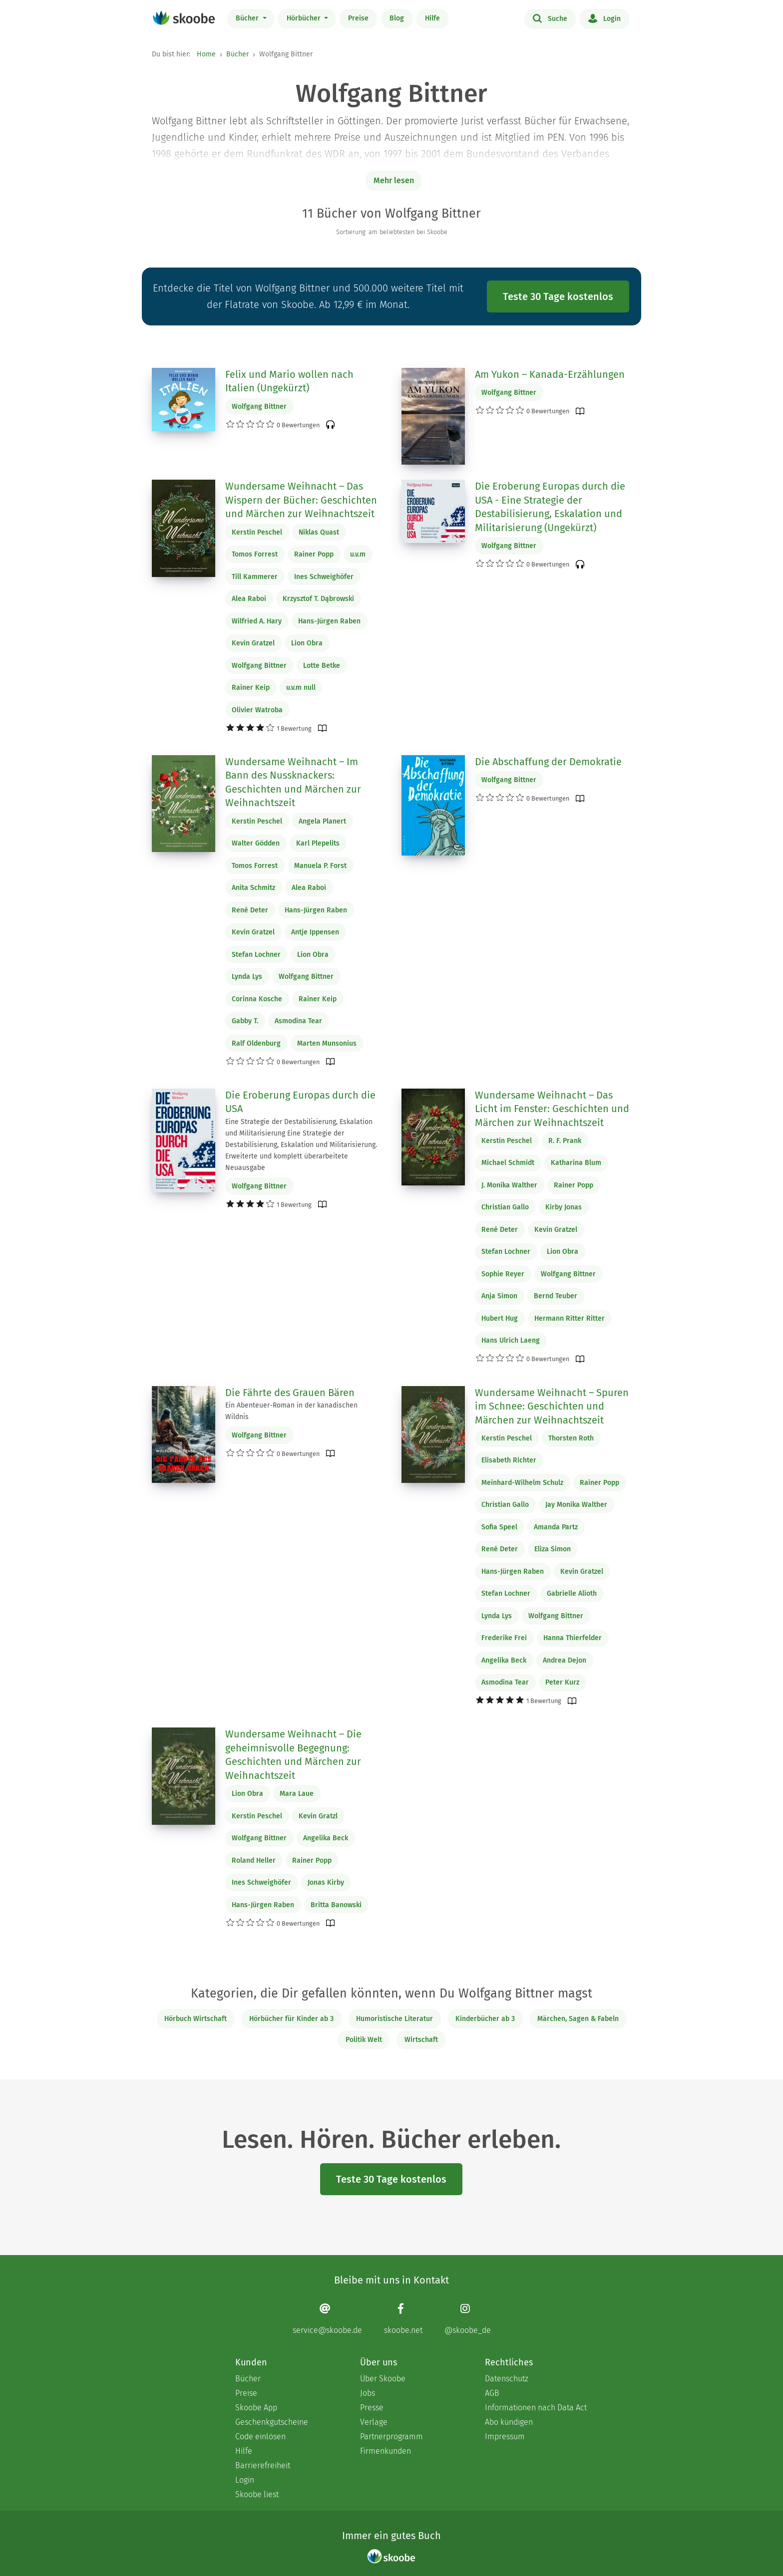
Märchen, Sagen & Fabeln (578, 2018)
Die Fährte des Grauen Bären (290, 1393)
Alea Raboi (249, 598)
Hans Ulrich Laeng (510, 1340)
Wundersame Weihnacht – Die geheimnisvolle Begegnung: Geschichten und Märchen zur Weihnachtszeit (293, 1754)
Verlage (374, 2422)
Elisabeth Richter (508, 1460)
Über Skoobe (382, 2378)
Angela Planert (322, 821)
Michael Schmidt (507, 1162)
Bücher (248, 18)
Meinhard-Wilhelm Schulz (522, 1482)
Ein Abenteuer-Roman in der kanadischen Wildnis (291, 1411)
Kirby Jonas (563, 1207)
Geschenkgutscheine (271, 2422)
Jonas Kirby (326, 1882)
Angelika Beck (503, 1660)
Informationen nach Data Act (536, 2407)
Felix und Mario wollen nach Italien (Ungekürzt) (289, 381)
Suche (550, 18)
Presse (372, 2407)
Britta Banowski (336, 1905)
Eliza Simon (552, 1549)
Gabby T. (245, 1021)
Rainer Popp (314, 554)
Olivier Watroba (257, 710)
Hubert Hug (499, 1318)
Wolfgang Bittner (259, 406)
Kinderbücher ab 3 (485, 2018)
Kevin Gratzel (253, 643)
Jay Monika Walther (576, 1504)
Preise (358, 18)
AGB (492, 2393)
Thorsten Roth (571, 1438)
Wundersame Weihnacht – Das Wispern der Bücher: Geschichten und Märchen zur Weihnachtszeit (301, 500)
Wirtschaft (421, 2039)
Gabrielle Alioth (572, 1593)
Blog (397, 18)
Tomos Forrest (255, 554)
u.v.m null (301, 687)
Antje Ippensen (315, 932)
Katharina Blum (576, 1162)
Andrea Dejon (564, 1660)
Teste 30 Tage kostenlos (558, 296)
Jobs (367, 2393)
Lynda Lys (247, 976)
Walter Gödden (256, 843)
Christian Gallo (505, 1207)
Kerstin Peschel (257, 532)
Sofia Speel (499, 1527)
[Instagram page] (467, 2318)
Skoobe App (256, 2407)
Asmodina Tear (298, 1021)
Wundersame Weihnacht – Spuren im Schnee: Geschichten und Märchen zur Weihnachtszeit (552, 1406)
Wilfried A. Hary (257, 621)
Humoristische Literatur (394, 2018)
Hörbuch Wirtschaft (195, 2018)
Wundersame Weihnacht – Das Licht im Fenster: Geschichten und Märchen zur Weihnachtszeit (552, 1109)
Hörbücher (305, 18)
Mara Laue (297, 1793)
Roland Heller (254, 1860)
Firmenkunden (385, 2451)
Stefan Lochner (256, 954)
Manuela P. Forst (320, 865)
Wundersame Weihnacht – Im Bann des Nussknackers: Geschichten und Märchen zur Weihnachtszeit (293, 782)
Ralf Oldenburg (256, 1043)
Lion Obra (307, 643)
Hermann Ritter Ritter (569, 1318)
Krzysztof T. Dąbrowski (318, 598)
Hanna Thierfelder (572, 1638)
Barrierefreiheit (262, 2465)
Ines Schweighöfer (324, 576)
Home (206, 54)
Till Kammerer (255, 576)
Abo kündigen (509, 2422)
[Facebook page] (403, 2318)
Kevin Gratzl (318, 1816)
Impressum (505, 2436)
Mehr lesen (394, 180)
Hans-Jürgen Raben (329, 621)
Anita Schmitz (253, 887)
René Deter (250, 910)
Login (604, 18)
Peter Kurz (562, 1682)
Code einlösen (260, 2436)
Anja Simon (499, 1296)
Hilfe (432, 18)
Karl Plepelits (318, 843)
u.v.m (358, 554)
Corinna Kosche (257, 999)
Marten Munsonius (327, 1043)
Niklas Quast (319, 532)
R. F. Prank (564, 1141)
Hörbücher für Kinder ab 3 (291, 2018)
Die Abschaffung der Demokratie (548, 762)
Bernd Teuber (555, 1296)
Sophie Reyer (502, 1274)
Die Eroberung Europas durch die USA (300, 1102)
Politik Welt (364, 2039)
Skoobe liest (257, 2494)
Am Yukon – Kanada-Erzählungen (550, 374)
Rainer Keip (251, 687)
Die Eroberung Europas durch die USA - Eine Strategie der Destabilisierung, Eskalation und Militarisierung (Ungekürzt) (550, 507)
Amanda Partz (556, 1527)
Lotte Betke (321, 665)
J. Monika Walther (509, 1185)
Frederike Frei (504, 1638)
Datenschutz (506, 2378)
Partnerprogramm (391, 2436)
